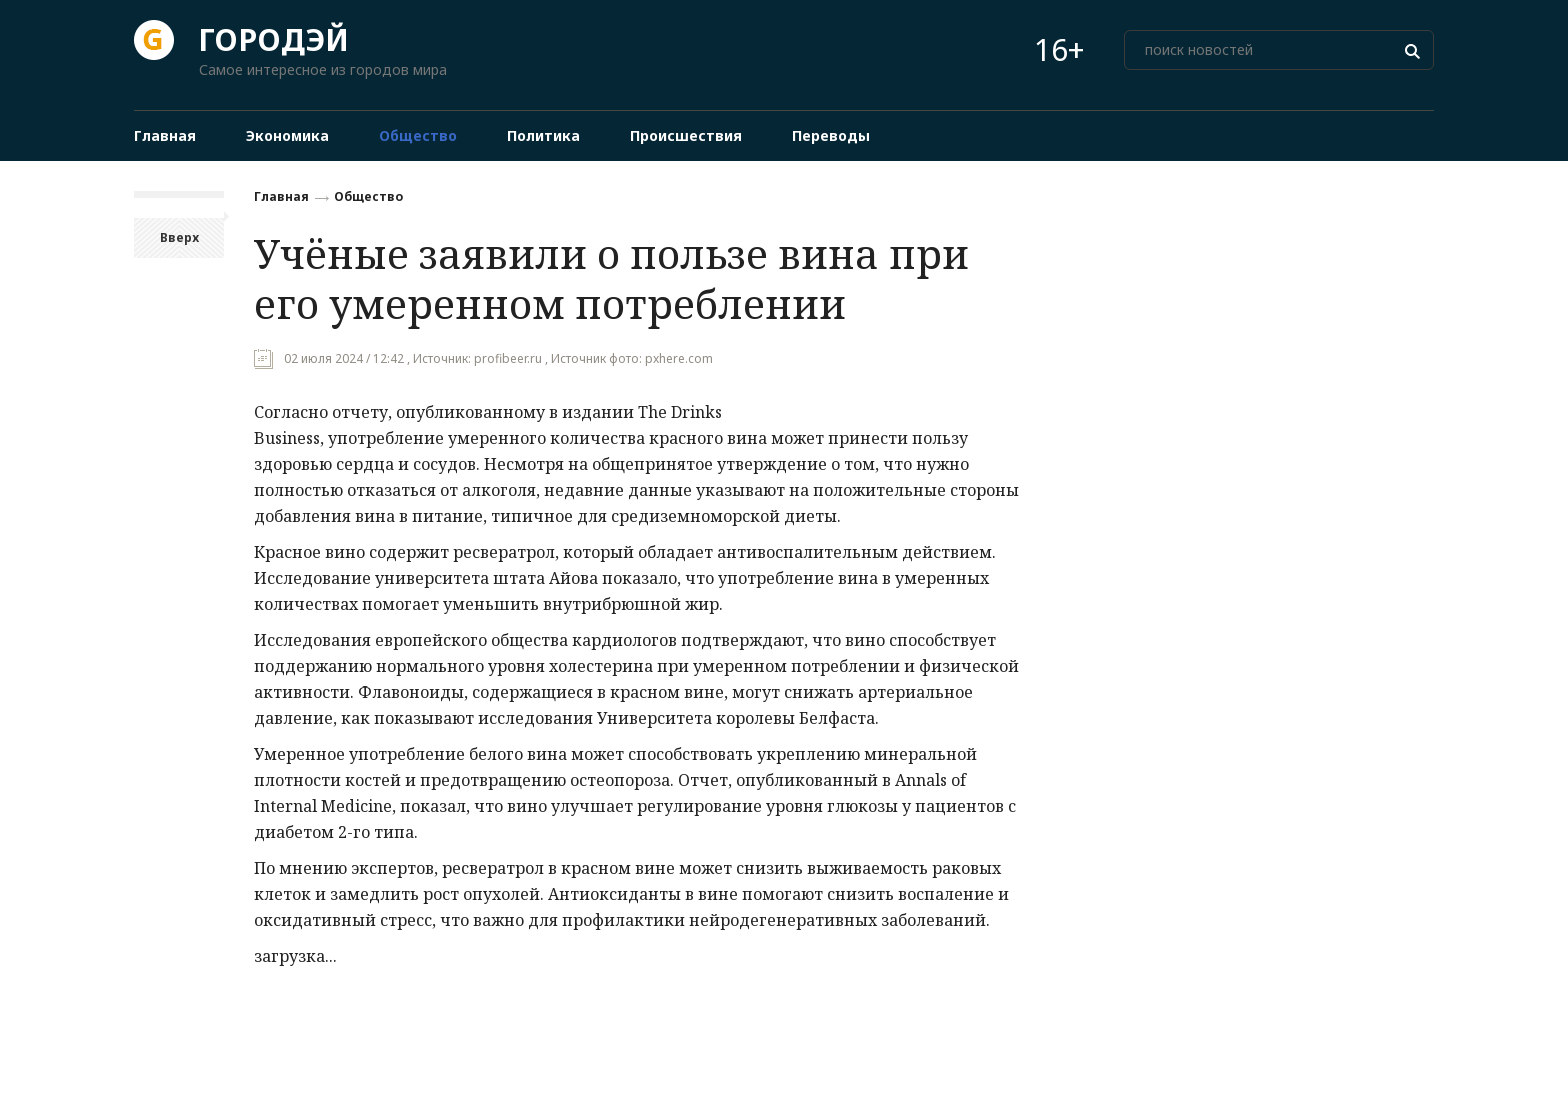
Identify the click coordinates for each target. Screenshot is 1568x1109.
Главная (281, 196)
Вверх (179, 237)
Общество (368, 196)
